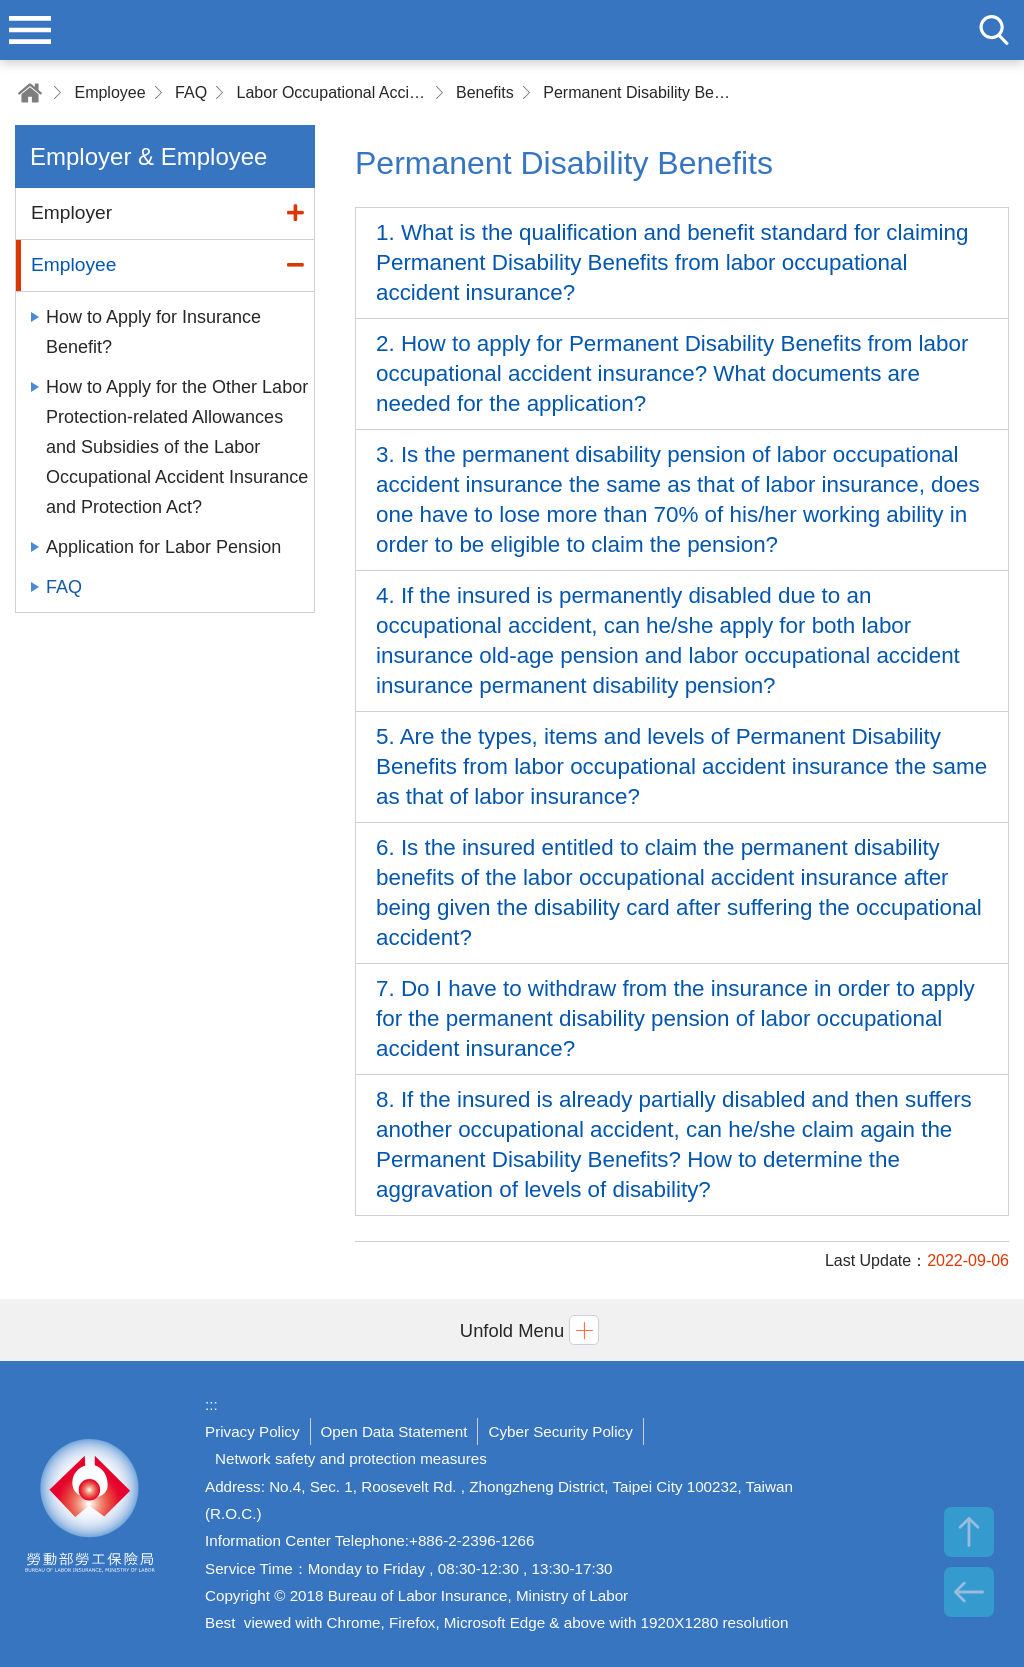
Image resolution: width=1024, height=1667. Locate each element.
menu (30, 30)
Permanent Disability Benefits (638, 92)
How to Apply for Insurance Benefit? (153, 332)
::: (211, 1404)
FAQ (191, 92)
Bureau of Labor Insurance (90, 1514)
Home (30, 92)
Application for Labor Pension (163, 547)
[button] (512, 1329)
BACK (969, 1592)
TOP (969, 1532)
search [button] (994, 30)
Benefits (485, 92)
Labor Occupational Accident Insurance (332, 92)
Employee (109, 92)
